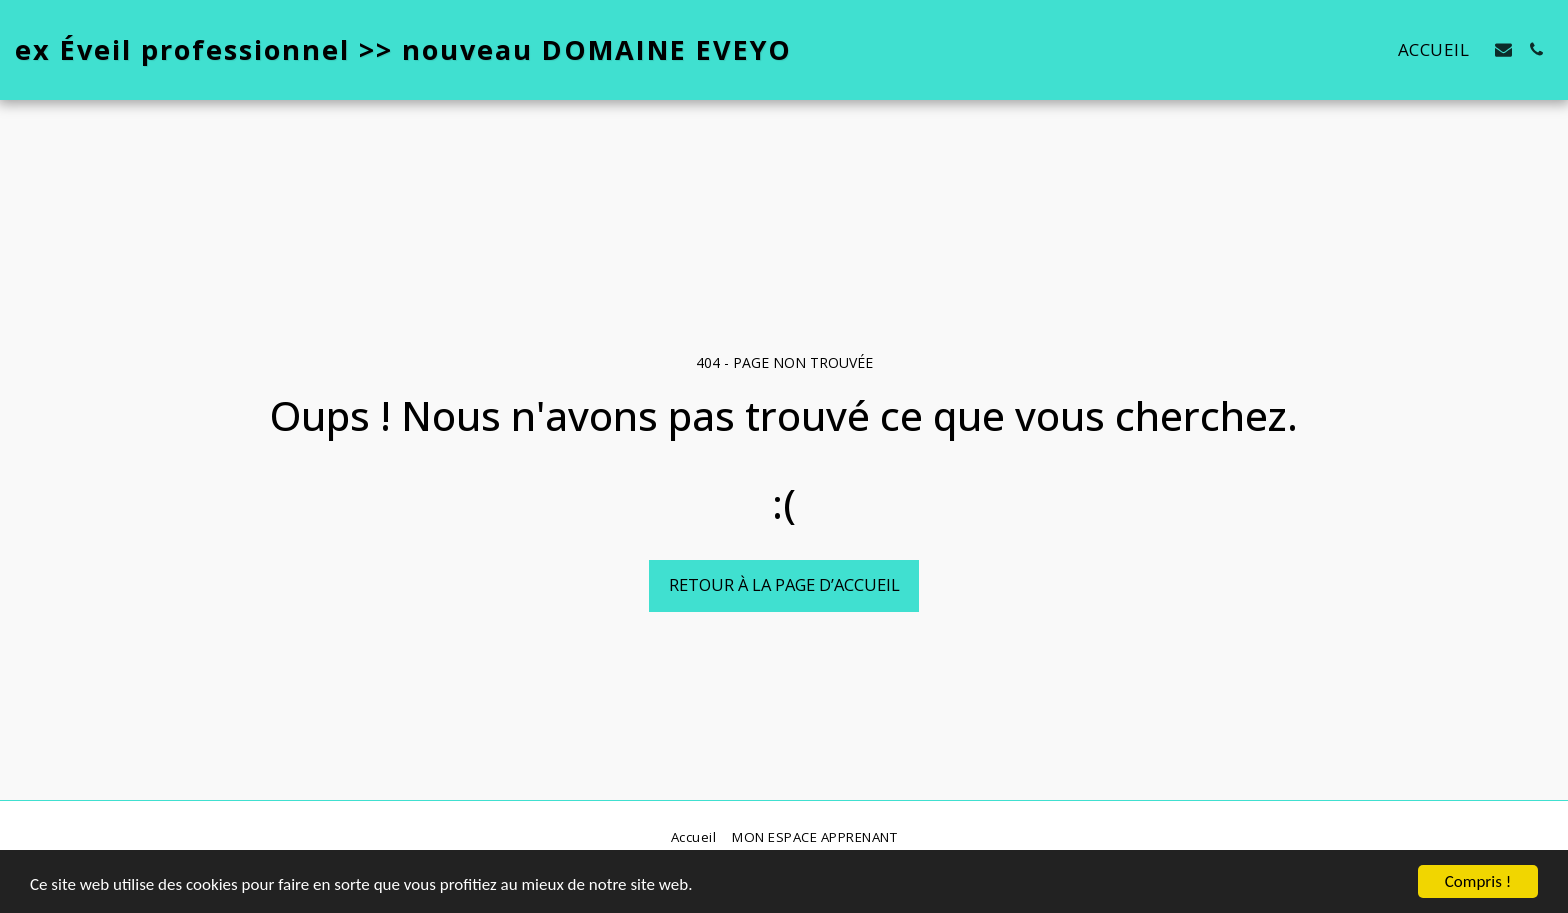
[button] (1503, 49)
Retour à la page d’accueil (784, 584)
